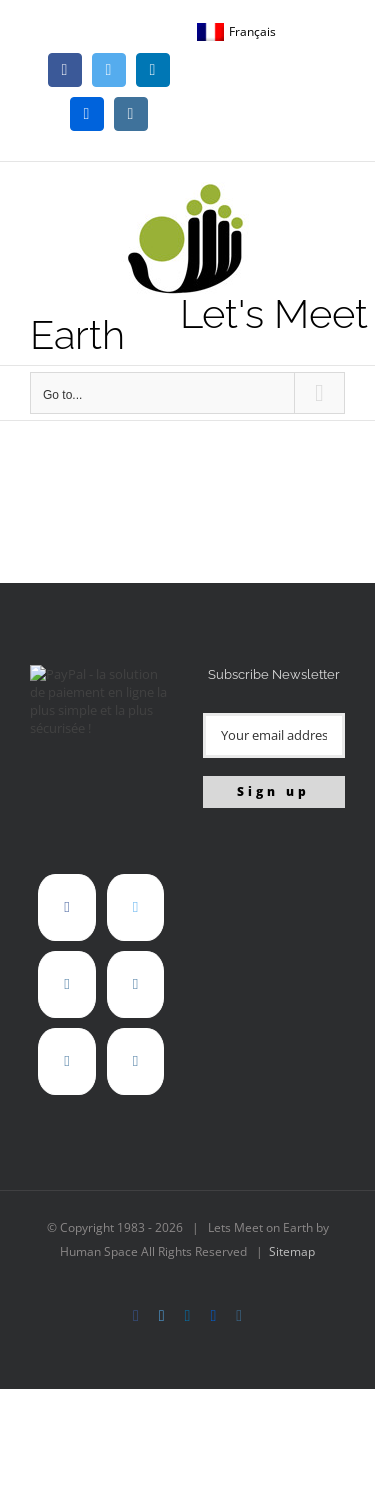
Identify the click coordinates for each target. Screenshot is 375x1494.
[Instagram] (66, 1061)
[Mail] (135, 1061)
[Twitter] (135, 907)
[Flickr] (135, 984)
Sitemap (292, 1251)
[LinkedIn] (66, 984)
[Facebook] (66, 907)
